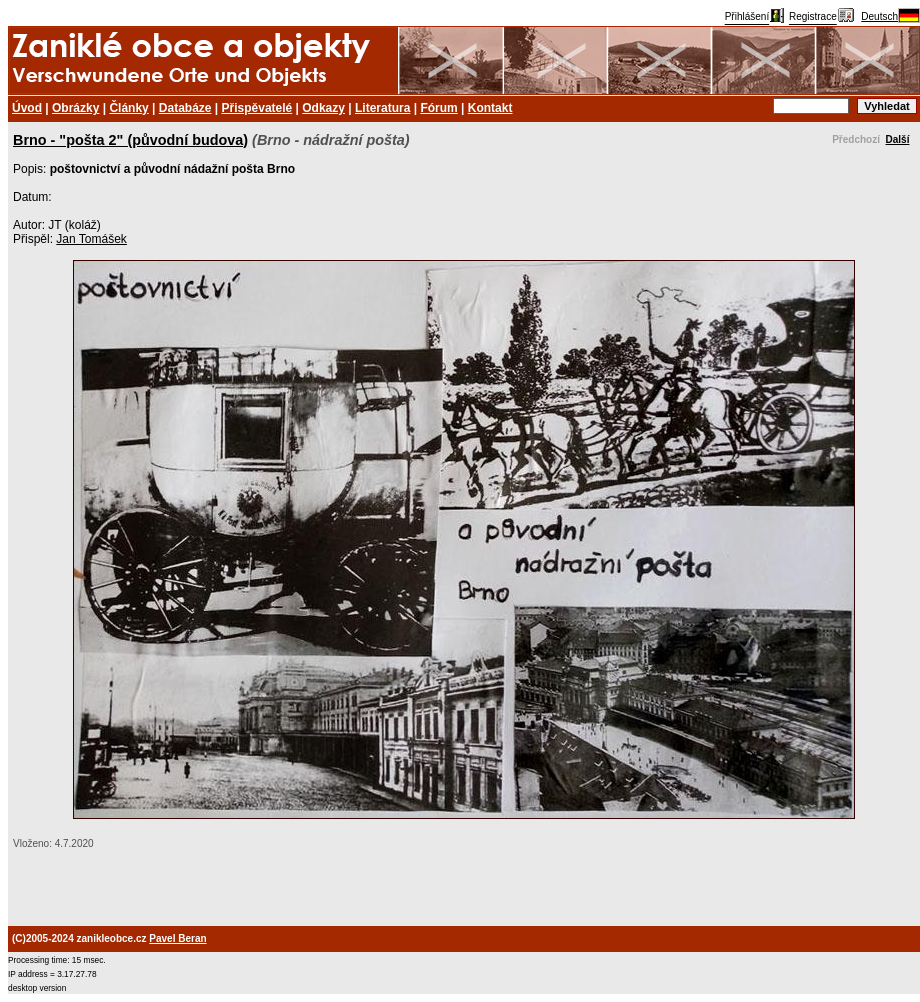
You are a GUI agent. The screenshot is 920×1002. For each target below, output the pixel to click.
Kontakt (490, 108)
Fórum (438, 108)
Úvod (27, 108)
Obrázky (75, 108)
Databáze (185, 108)
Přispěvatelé (257, 108)
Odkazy (323, 108)
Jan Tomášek (91, 239)
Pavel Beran (177, 938)
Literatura (382, 108)
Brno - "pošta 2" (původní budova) (130, 140)
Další (898, 139)
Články (128, 108)
